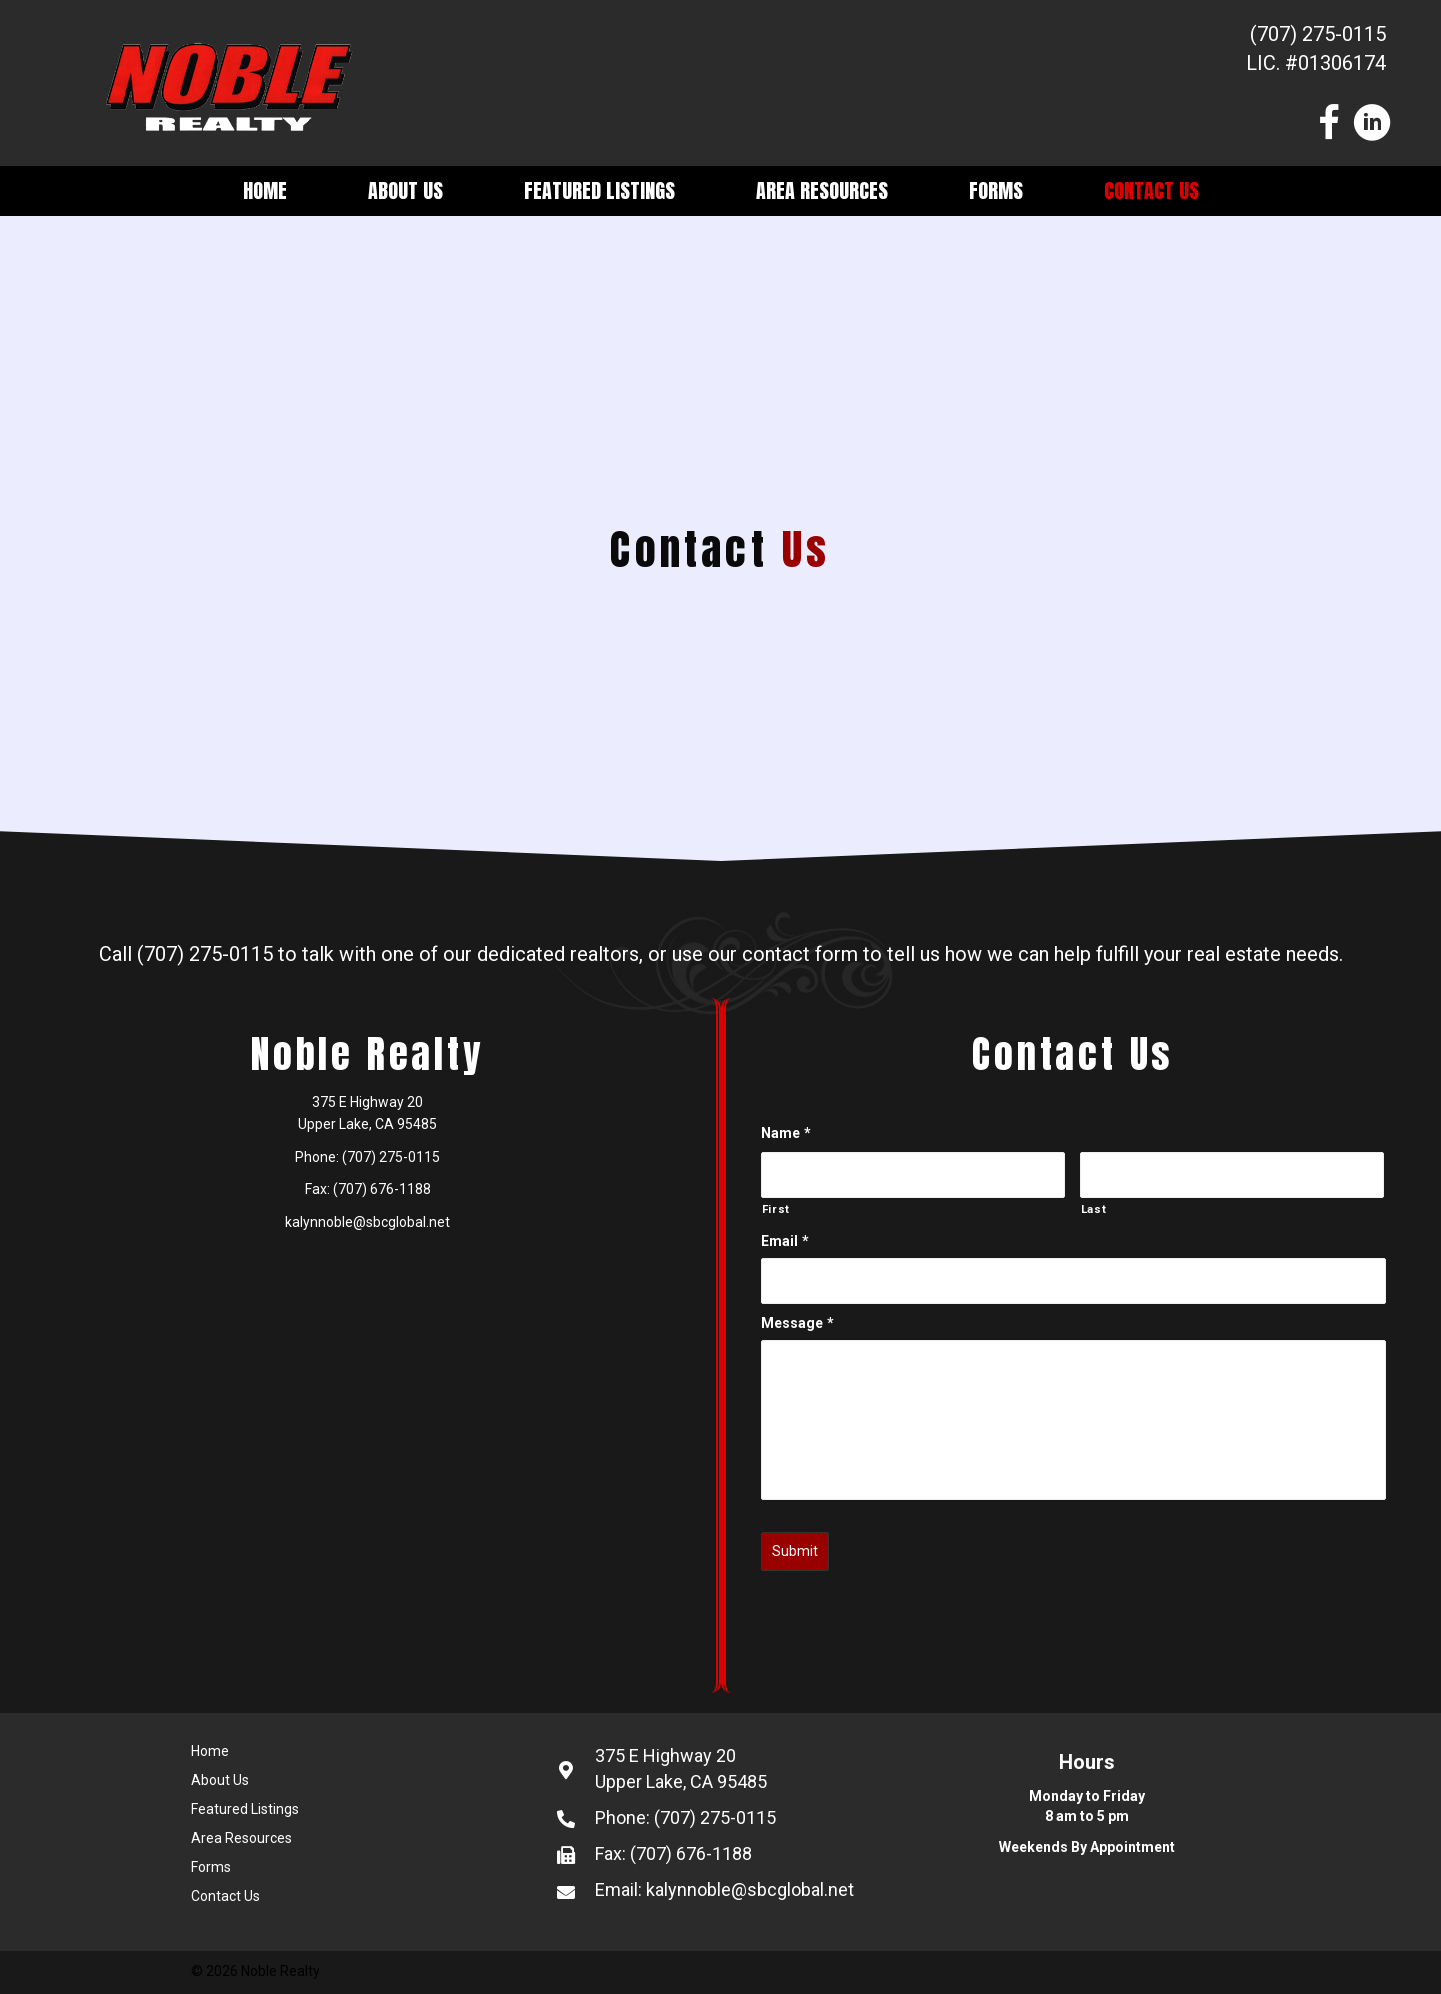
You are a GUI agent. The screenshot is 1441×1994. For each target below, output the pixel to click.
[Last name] (1232, 1175)
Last (1094, 1209)
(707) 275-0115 (1318, 34)
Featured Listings (599, 190)
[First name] (913, 1175)
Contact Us (1151, 190)
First (776, 1209)
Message (797, 1323)
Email (785, 1241)
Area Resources (822, 190)
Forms (996, 190)
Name (786, 1133)
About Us (405, 190)
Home (265, 190)
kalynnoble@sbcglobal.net (367, 1222)
